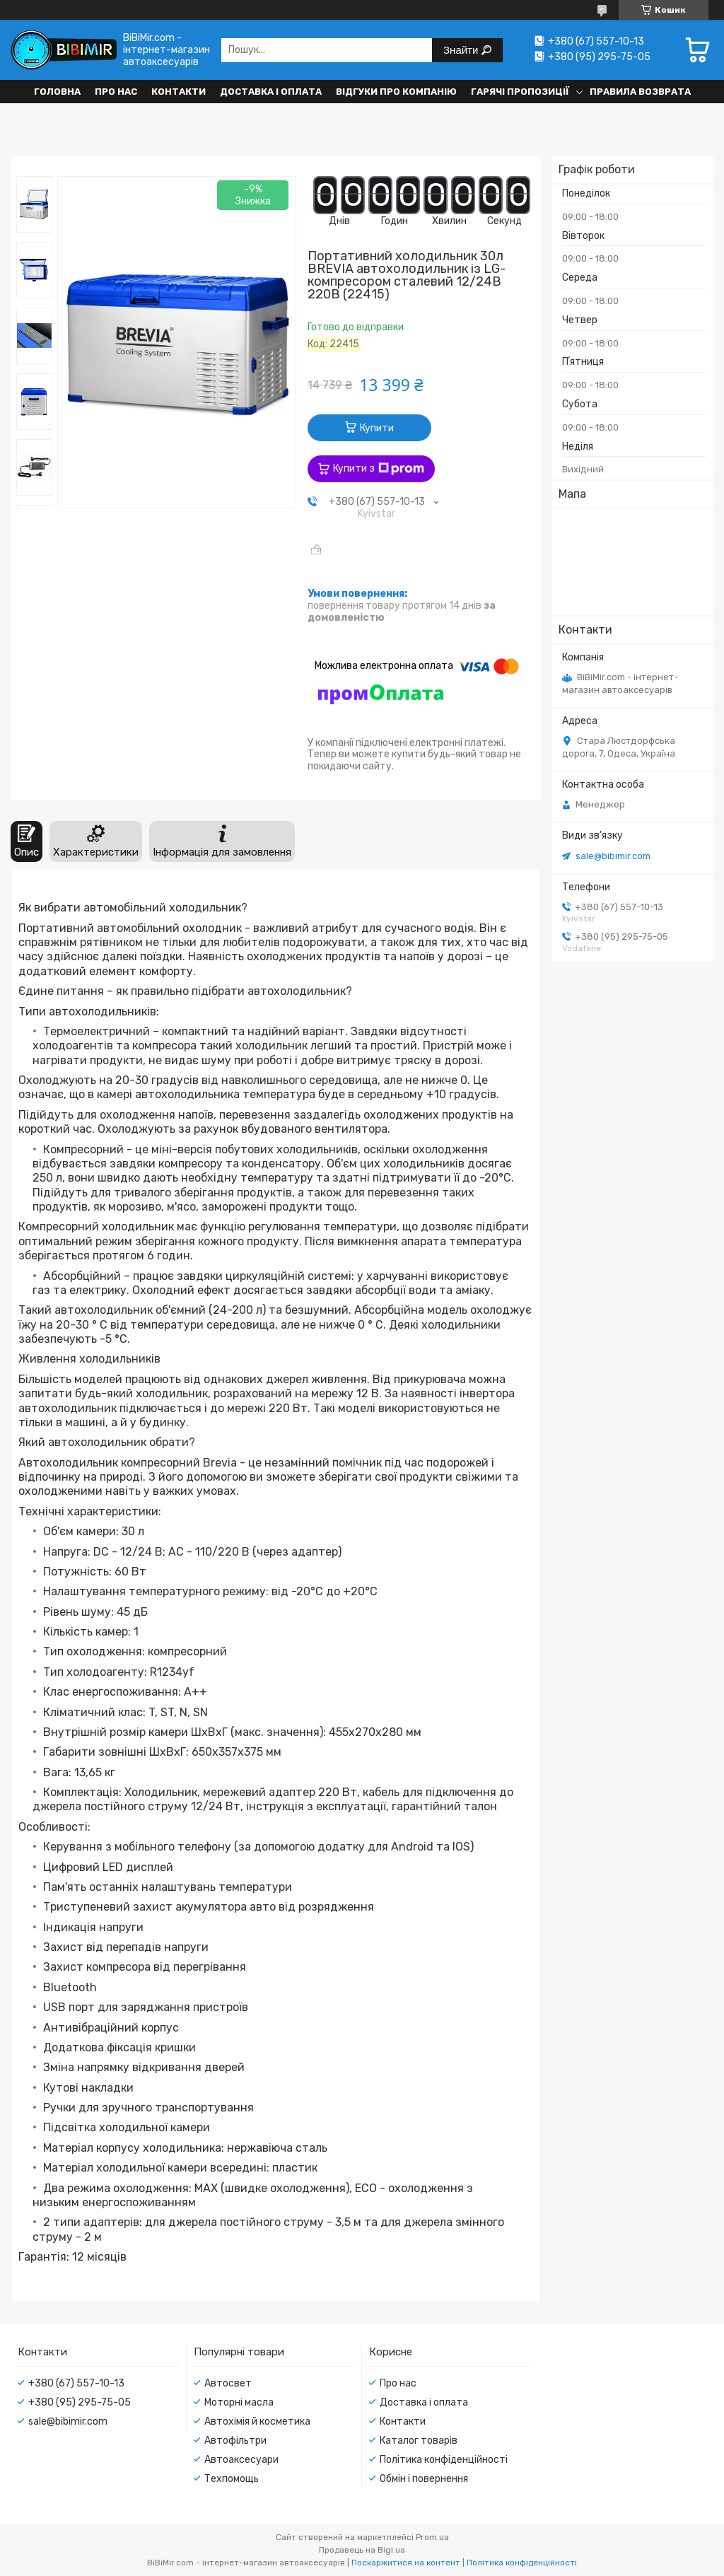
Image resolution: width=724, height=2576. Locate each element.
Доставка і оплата (271, 91)
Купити (377, 428)
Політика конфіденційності (444, 2460)
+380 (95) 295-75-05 (79, 2402)
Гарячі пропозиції (520, 91)
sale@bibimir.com (613, 856)
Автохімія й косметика (257, 2421)
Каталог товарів (418, 2441)
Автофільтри (235, 2441)
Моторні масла (239, 2402)
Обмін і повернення (424, 2479)
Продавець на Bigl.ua (362, 2550)
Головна (57, 91)
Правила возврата (640, 91)
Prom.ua (432, 2537)
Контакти (178, 91)
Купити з (378, 468)
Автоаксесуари (241, 2460)
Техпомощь (231, 2479)
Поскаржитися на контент (405, 2563)
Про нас (116, 91)
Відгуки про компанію (396, 91)
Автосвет (228, 2383)
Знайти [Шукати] (462, 50)
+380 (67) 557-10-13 (76, 2383)
